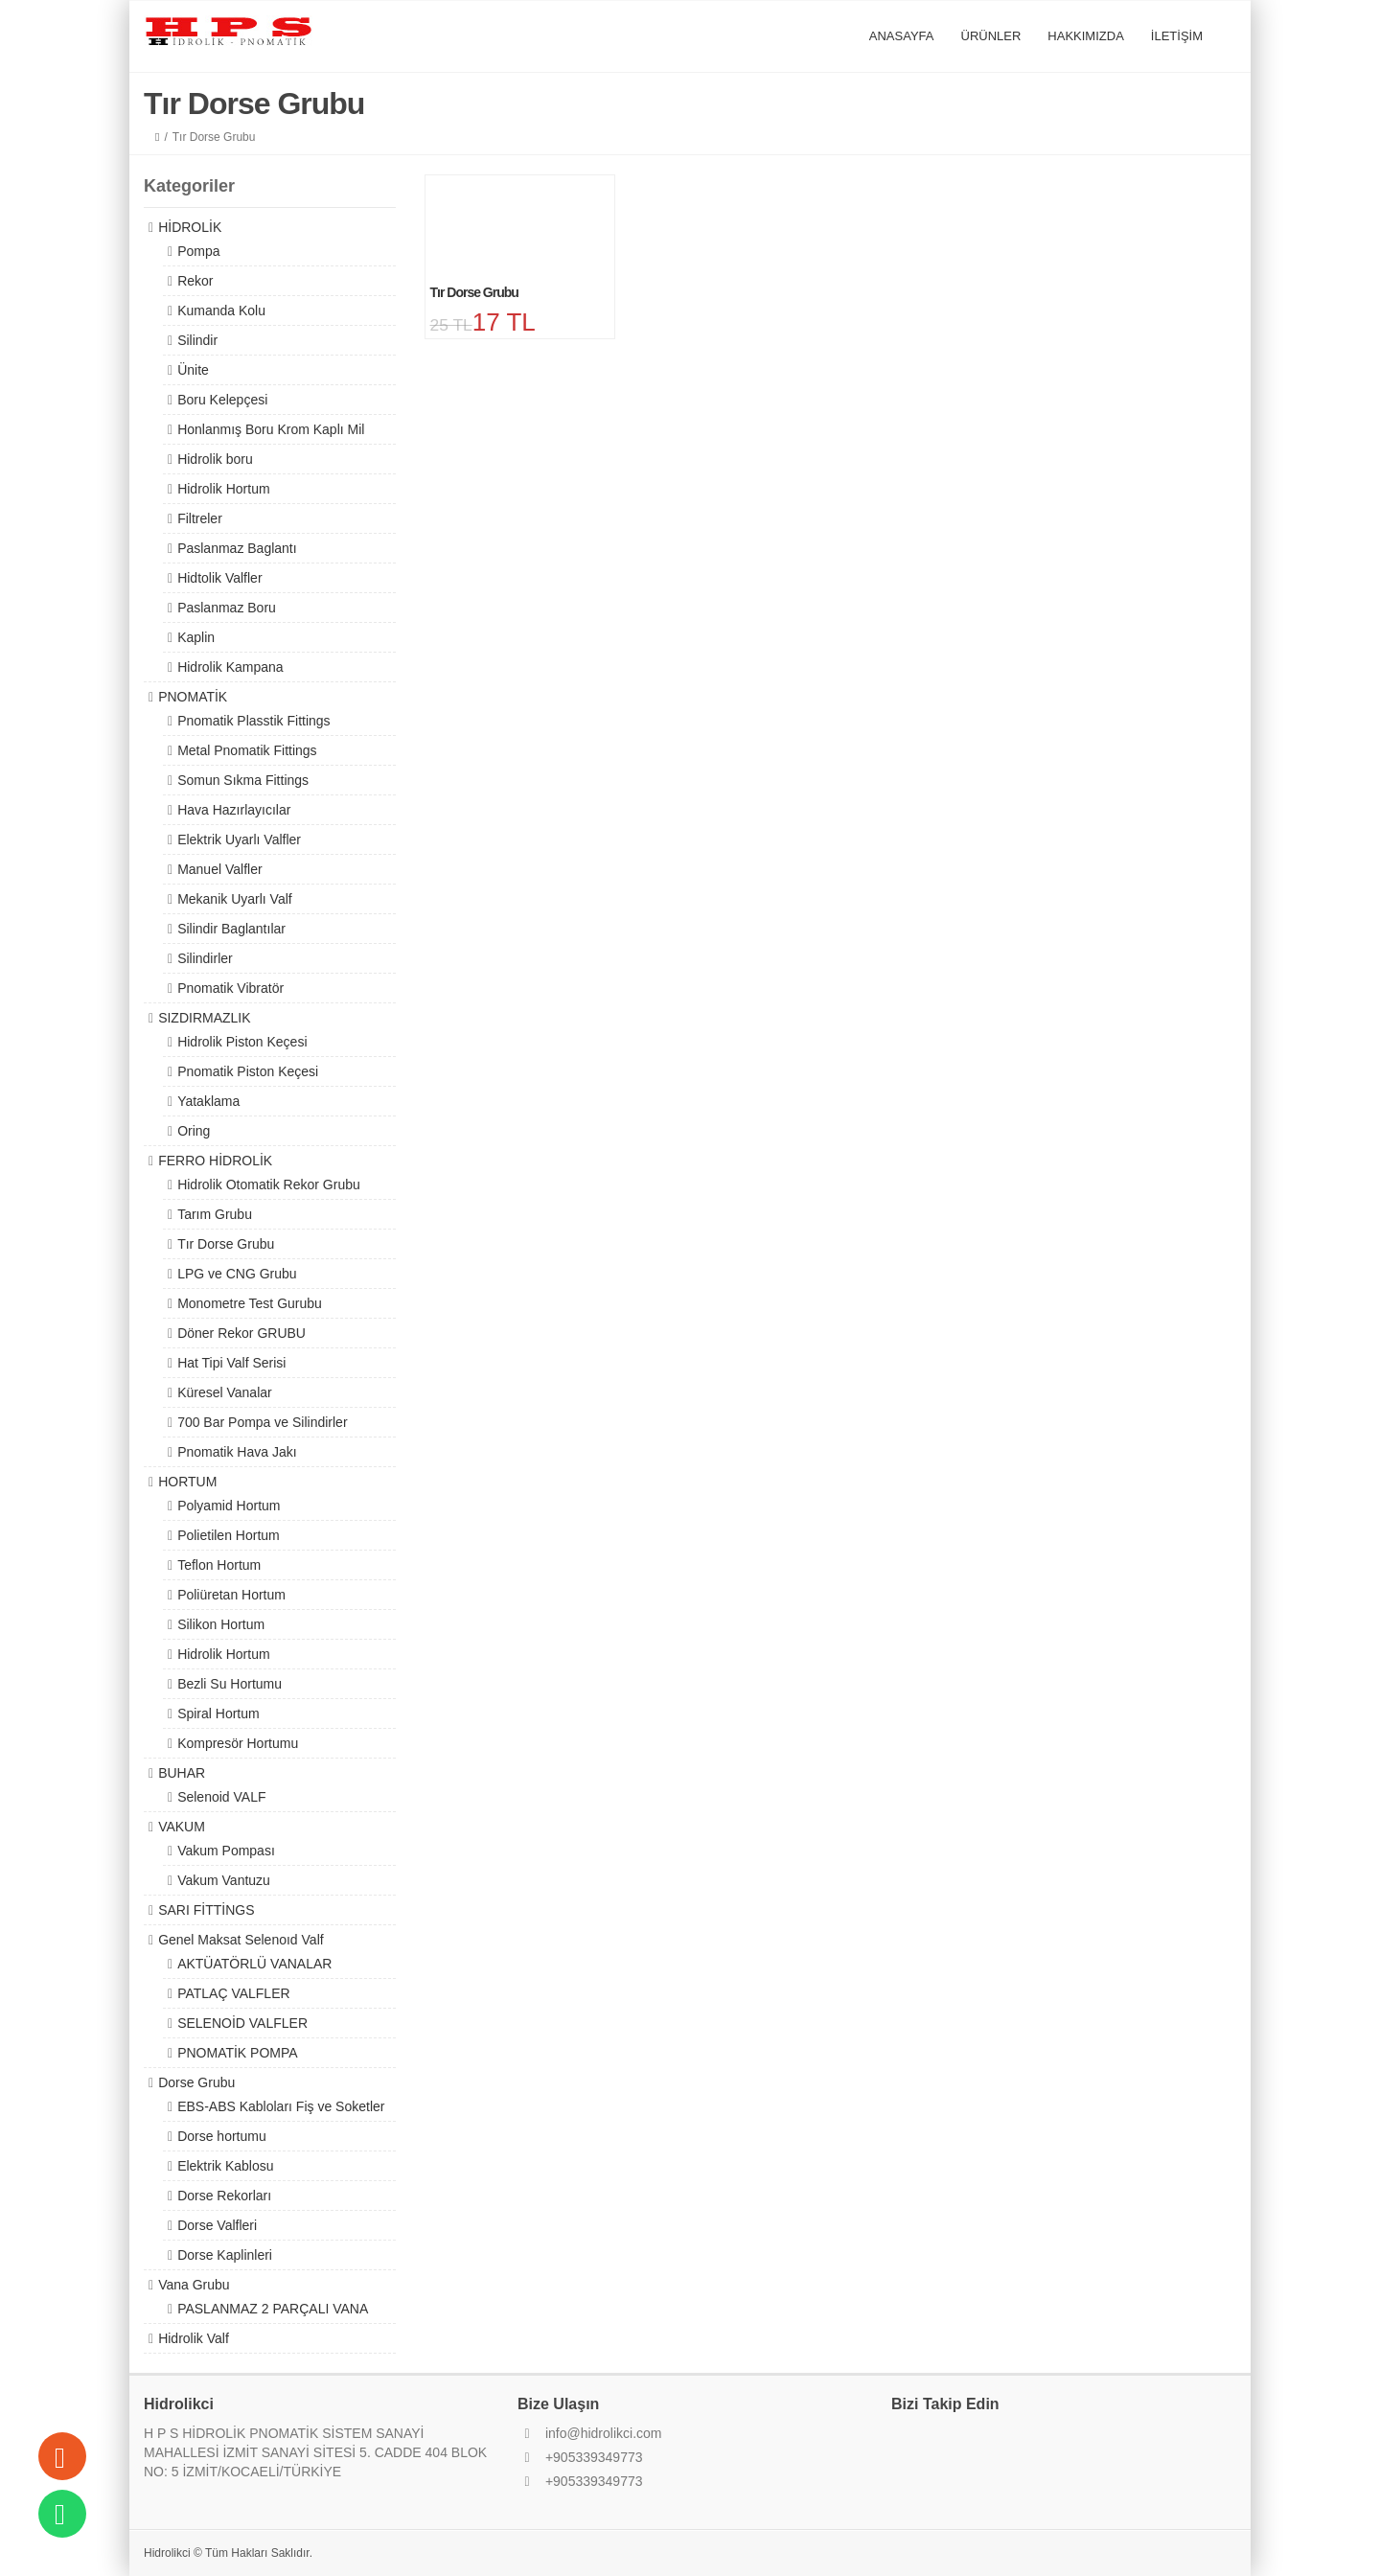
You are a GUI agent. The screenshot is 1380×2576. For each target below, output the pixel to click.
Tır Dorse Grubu (225, 1244)
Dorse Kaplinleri (224, 2255)
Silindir (197, 340)
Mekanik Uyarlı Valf (234, 899)
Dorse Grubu (196, 2082)
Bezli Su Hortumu (229, 1683)
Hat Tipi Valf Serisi (231, 1362)
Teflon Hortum (219, 1565)
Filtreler (199, 518)
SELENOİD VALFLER (242, 2023)
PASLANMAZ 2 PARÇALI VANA (272, 2308)
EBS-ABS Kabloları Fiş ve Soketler (280, 2106)
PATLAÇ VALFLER (233, 1993)
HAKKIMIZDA (1085, 36)
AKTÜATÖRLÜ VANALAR (254, 1963)
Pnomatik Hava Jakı (237, 1452)
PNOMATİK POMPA (237, 2052)
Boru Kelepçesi (222, 399)
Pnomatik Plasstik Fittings (254, 720)
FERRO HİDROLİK (215, 1160)
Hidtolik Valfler (219, 578)
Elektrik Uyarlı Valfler (239, 839)
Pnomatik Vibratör (230, 988)
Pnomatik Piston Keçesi (247, 1071)
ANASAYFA (901, 36)
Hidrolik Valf (193, 2338)
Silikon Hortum (220, 1624)
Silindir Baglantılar (231, 928)
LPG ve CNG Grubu (237, 1273)
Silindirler (205, 958)
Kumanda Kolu (221, 310)
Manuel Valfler (219, 869)
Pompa (198, 251)
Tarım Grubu (214, 1214)
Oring (193, 1130)
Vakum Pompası (226, 1850)
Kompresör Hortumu (237, 1743)
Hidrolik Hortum (223, 488)
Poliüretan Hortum (231, 1594)
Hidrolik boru (215, 459)
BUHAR (181, 1773)
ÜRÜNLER (991, 36)
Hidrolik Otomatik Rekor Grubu (268, 1184)
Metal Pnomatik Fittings (247, 750)
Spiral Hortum (218, 1713)
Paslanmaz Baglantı (237, 548)
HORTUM (187, 1481)
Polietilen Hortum (228, 1535)
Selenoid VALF (221, 1797)
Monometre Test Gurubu (249, 1303)
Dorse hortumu (221, 2136)
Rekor (195, 280)
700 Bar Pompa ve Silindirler (262, 1422)
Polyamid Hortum (228, 1505)
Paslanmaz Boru (226, 607)
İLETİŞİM (1177, 36)
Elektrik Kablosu (225, 2166)
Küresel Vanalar (224, 1392)
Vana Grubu (193, 2284)
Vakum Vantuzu (223, 1880)
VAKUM (181, 1826)
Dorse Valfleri (217, 2225)
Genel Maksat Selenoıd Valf (241, 1939)
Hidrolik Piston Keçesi (242, 1041)
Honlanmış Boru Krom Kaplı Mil (270, 429)
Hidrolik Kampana (230, 667)
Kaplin (196, 637)
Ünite (193, 370)
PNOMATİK (192, 696)
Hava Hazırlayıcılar (233, 809)
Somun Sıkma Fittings (243, 780)
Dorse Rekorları (224, 2195)
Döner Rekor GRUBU (241, 1333)
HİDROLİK (189, 227)
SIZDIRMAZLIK (204, 1017)
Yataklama (208, 1101)
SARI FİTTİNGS (206, 1910)
